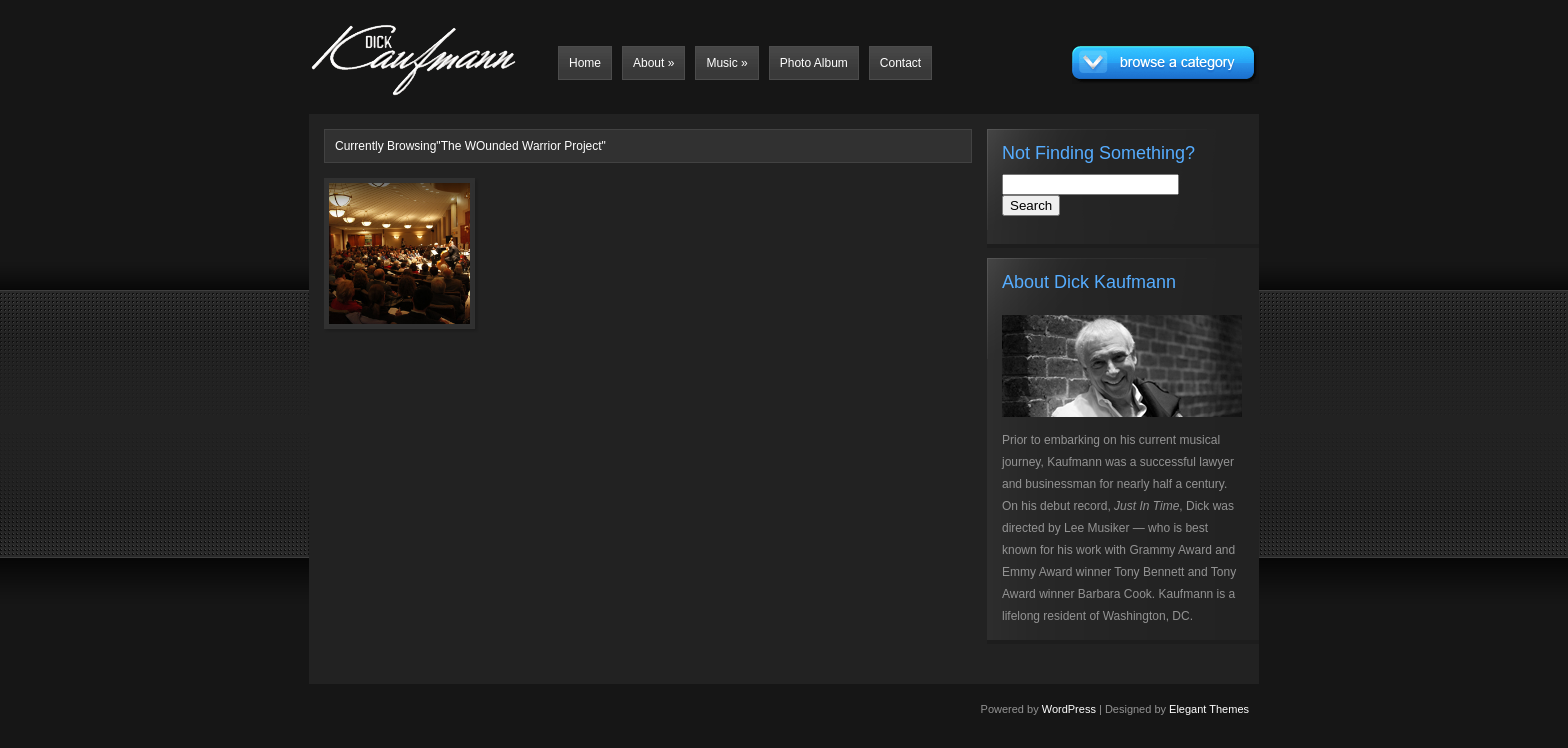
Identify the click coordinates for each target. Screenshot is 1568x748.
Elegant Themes (1209, 709)
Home (585, 63)
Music (726, 63)
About (653, 63)
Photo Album (814, 63)
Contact (900, 63)
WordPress (1069, 709)
